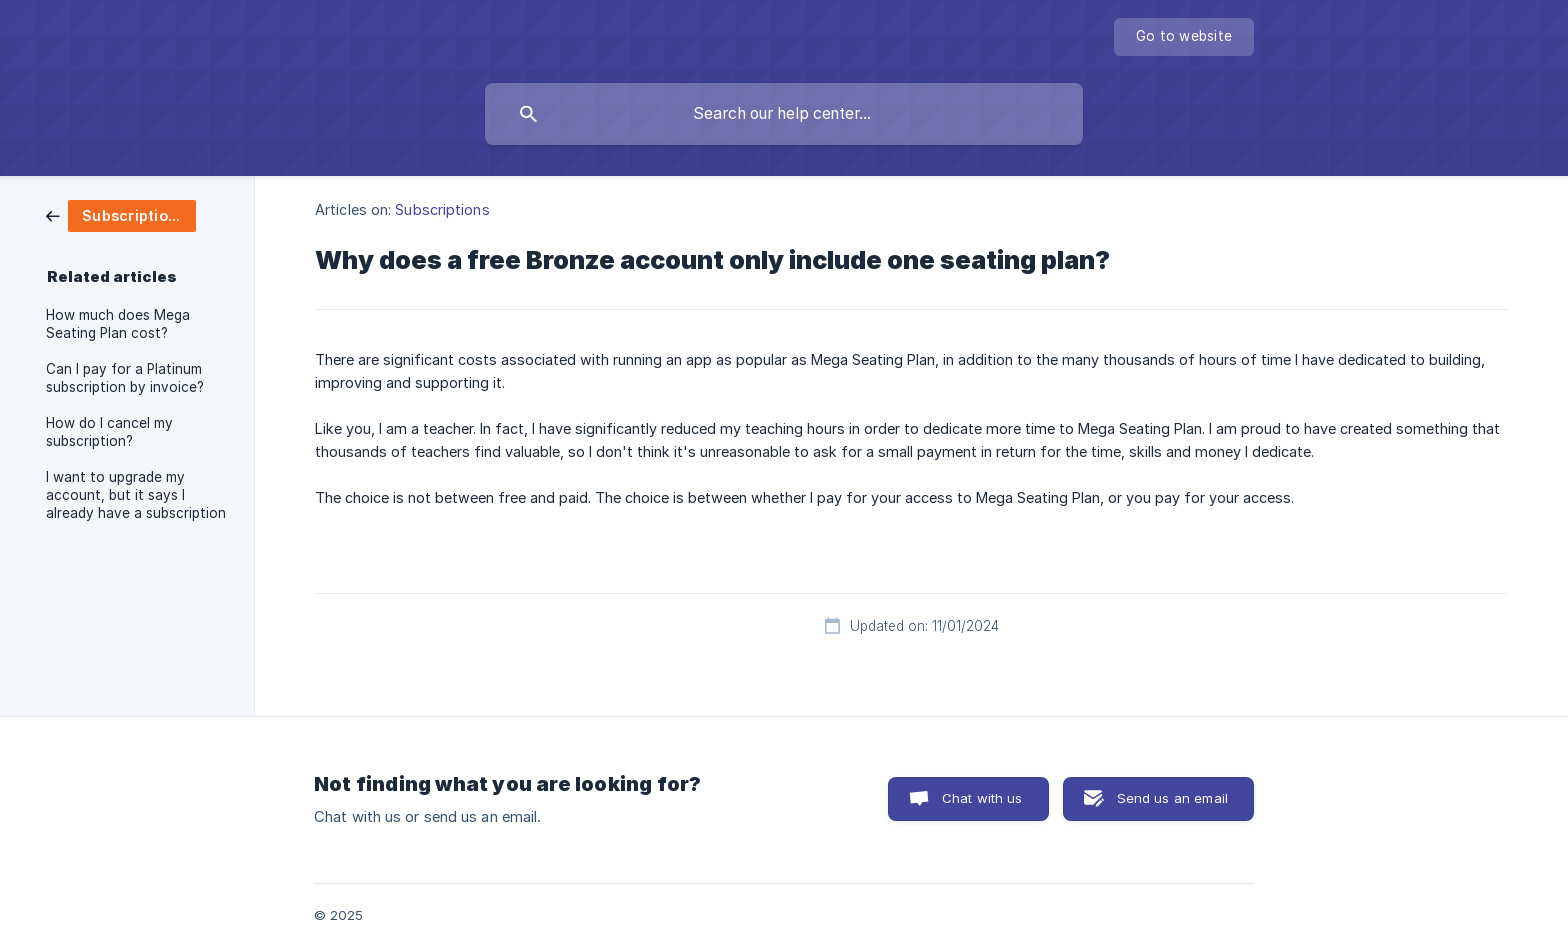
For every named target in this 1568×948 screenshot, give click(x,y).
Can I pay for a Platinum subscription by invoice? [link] (125, 378)
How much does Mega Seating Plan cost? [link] (118, 324)
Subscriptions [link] (442, 209)
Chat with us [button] (982, 798)
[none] (1184, 37)
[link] (121, 214)
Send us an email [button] (1172, 798)
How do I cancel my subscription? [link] (109, 432)
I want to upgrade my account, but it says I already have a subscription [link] (136, 495)
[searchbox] (784, 114)
